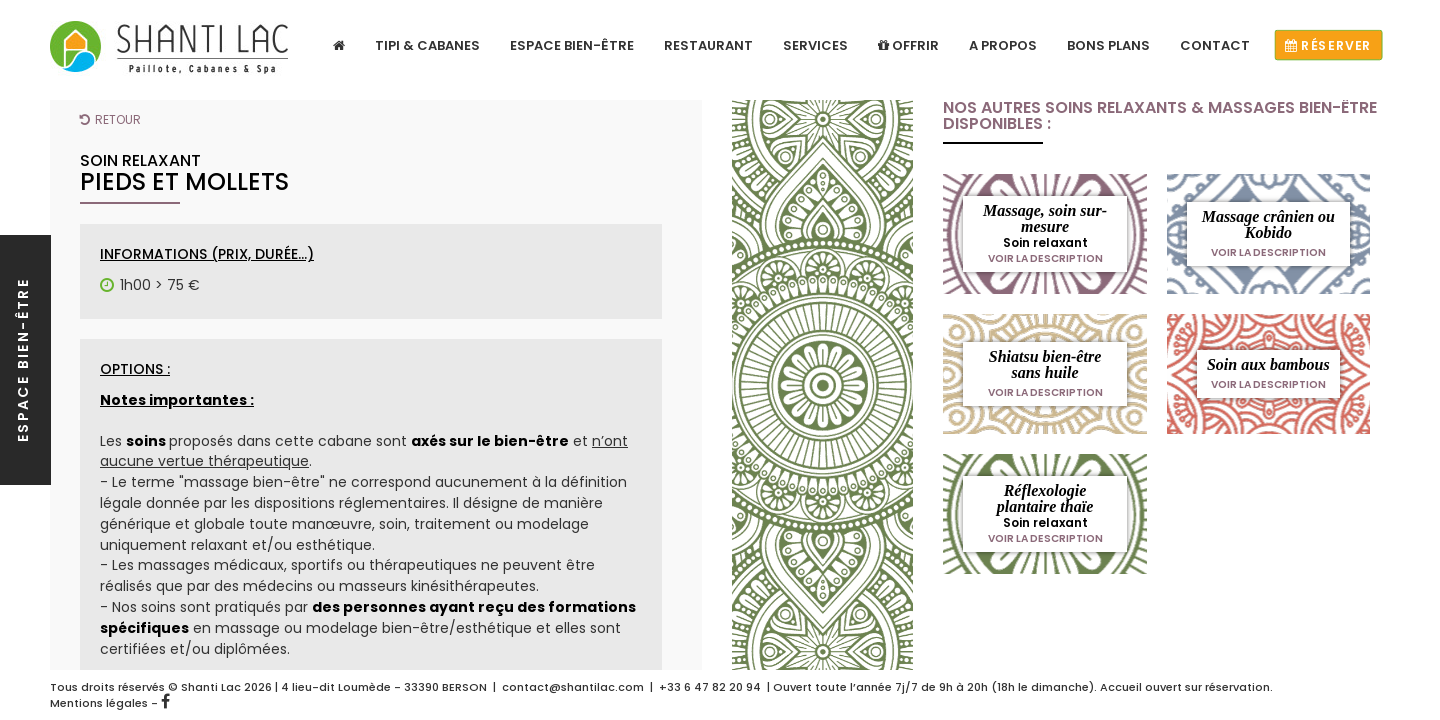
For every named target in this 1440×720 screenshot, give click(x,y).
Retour (110, 119)
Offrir (908, 45)
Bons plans (1108, 45)
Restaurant (708, 45)
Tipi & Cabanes (427, 45)
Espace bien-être (572, 45)
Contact (1215, 45)
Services (815, 45)
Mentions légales (99, 703)
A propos (1003, 45)
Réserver (1328, 45)
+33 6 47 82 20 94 (710, 687)
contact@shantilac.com (573, 687)
